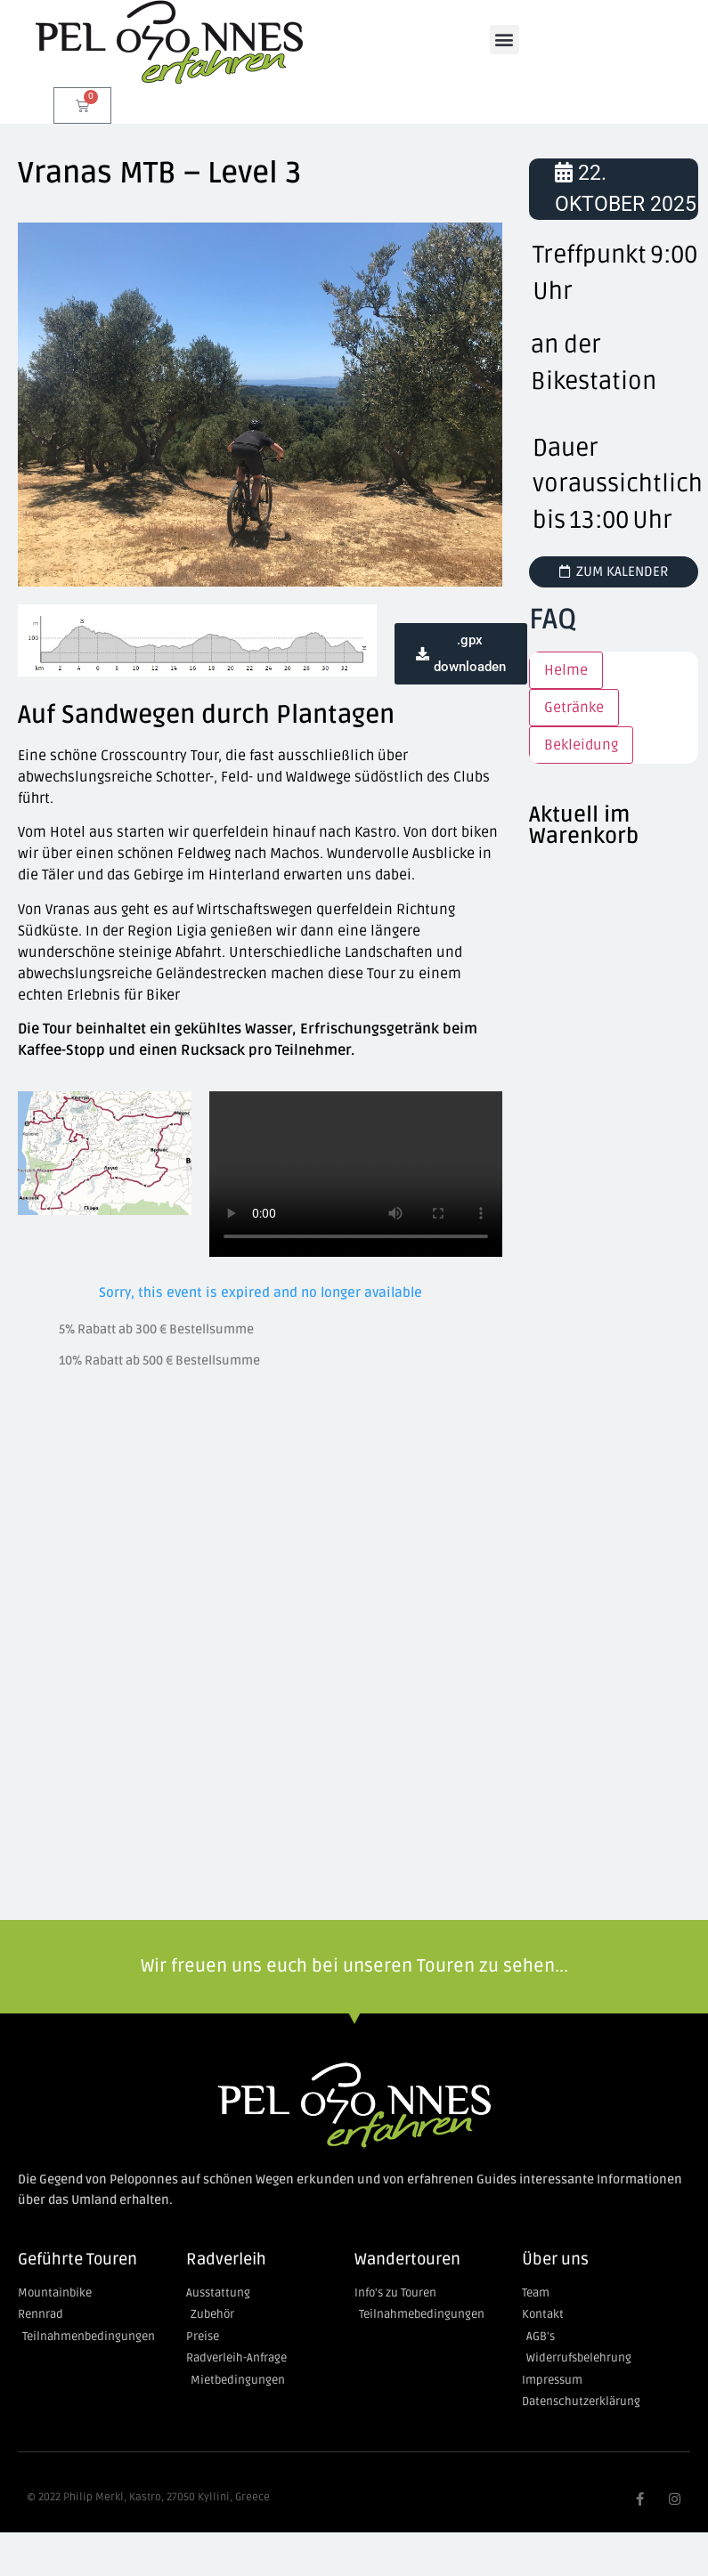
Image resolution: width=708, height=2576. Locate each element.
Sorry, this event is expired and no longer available (260, 1292)
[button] (504, 39)
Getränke (574, 708)
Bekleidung (581, 745)
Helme (566, 670)
